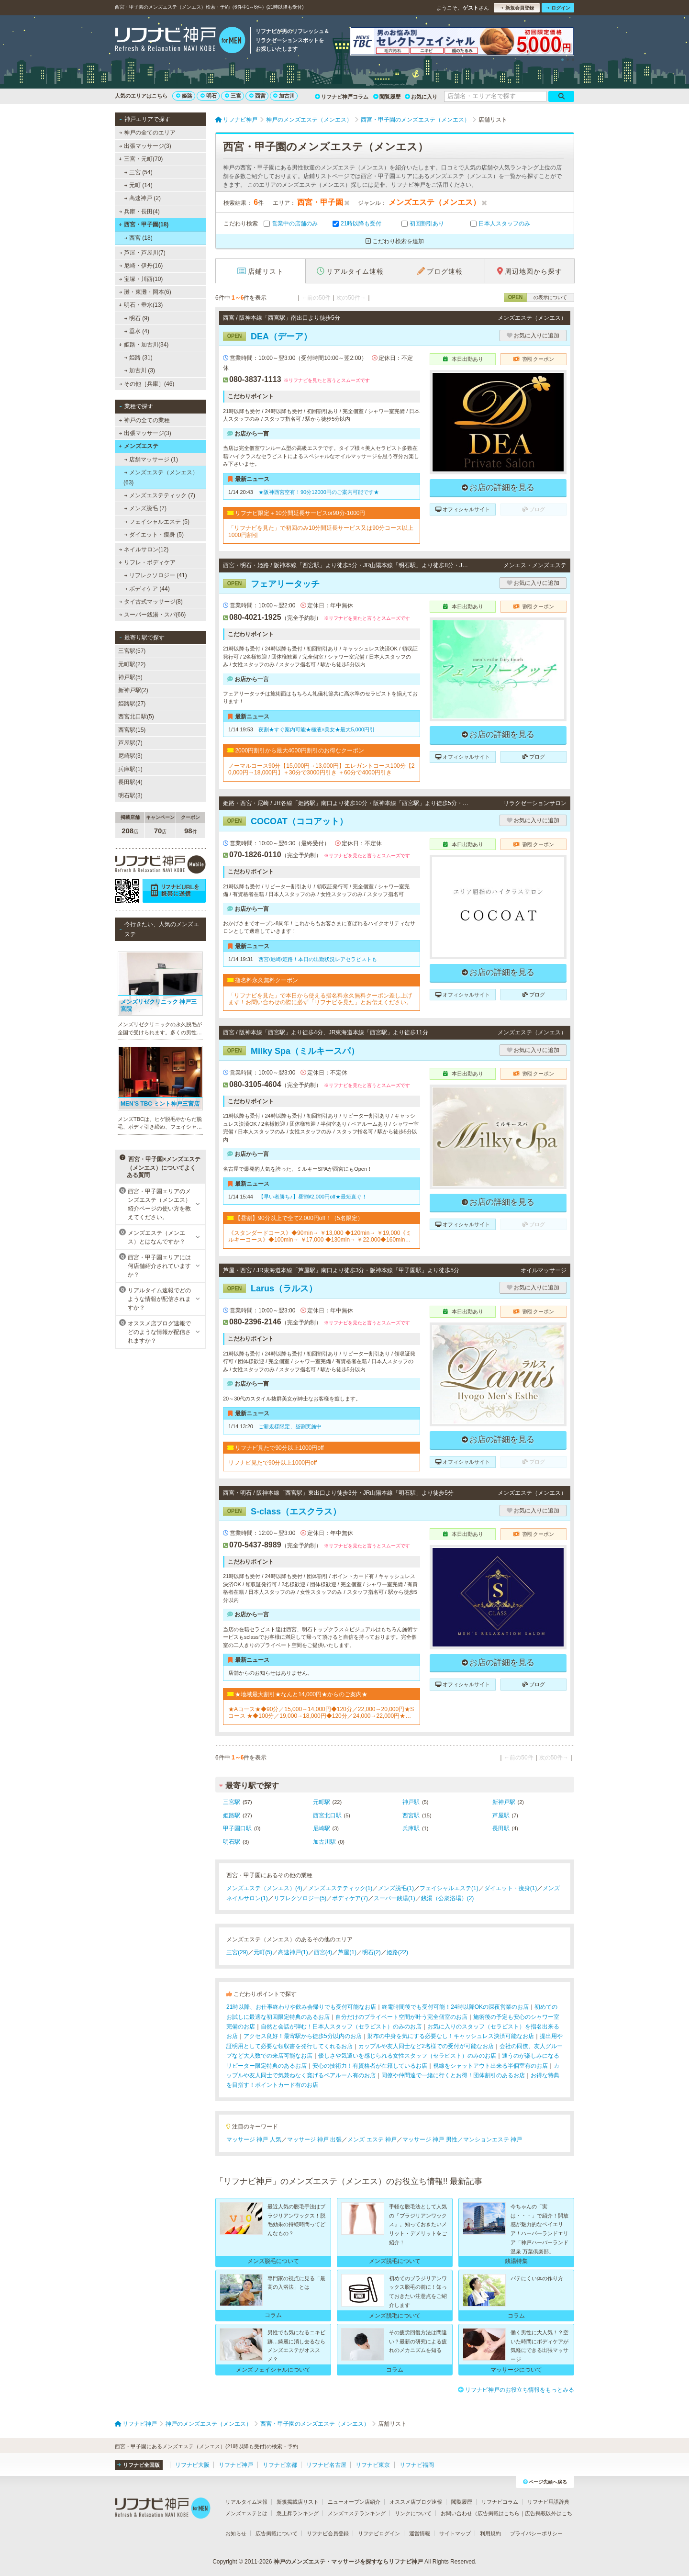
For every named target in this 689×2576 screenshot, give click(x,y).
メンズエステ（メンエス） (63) (160, 477)
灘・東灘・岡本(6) (145, 292)
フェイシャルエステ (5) (156, 521)
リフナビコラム (499, 2502)
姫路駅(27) (131, 703)
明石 (208, 96)
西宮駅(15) (131, 730)
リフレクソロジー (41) (155, 575)
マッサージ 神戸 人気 (253, 2139)
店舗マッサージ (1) (151, 459)
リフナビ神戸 (236, 2465)
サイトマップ (455, 2533)
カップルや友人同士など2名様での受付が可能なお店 (426, 2046)
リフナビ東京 (373, 2465)
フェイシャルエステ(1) (449, 1888)
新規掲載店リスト (298, 2502)
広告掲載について (277, 2533)
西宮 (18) (138, 238)
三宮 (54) (138, 172)
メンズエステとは (246, 2513)
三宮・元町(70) (141, 159)
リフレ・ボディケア (147, 562)
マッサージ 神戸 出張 (314, 2139)
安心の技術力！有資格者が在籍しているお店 (369, 2065)
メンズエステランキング (357, 2513)
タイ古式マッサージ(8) (151, 601)
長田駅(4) (130, 782)
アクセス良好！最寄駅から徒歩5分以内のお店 (303, 2036)
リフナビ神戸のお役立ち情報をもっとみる (516, 2389)
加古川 (284, 96)
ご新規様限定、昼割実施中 (290, 1426)
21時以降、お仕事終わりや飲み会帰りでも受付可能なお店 (301, 2007)
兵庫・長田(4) (139, 211)
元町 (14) (138, 185)
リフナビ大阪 (192, 2465)
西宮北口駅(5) (136, 716)
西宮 (257, 96)
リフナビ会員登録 (328, 2533)
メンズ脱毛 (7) (145, 508)
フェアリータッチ (271, 584)
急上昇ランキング (298, 2513)
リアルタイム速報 (246, 2502)
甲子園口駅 (237, 1828)
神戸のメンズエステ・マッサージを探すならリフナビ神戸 (348, 2561)
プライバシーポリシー (536, 2533)
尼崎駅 (321, 1828)
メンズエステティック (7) (159, 495)
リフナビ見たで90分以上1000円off (272, 1462)
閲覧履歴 (386, 97)
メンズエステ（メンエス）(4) (264, 1888)
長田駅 (501, 1828)
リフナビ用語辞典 (548, 2502)
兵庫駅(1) (130, 769)
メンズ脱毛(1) (396, 1888)
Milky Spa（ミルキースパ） (291, 1051)
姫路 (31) (138, 357)
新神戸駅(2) (133, 690)
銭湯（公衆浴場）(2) (447, 1898)
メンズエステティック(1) (340, 1888)
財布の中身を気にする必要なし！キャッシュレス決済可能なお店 (450, 2036)
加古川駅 (324, 1841)
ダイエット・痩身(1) (510, 1888)
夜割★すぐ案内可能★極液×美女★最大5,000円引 (316, 729)
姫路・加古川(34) (143, 344)
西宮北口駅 (327, 1815)
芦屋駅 (501, 1815)
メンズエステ (138, 446)
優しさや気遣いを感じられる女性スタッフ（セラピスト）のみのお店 (407, 2055)
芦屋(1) (347, 1952)
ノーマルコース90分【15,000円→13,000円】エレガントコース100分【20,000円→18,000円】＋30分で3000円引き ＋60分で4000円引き (321, 769)
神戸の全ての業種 (144, 420)
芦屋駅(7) (130, 742)
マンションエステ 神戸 (492, 2139)
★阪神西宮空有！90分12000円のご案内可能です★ (318, 492)
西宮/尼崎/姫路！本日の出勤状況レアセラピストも (317, 959)
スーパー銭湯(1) (394, 1898)
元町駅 (321, 1802)
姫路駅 (231, 1815)
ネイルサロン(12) (144, 549)
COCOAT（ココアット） (285, 821)
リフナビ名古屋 (326, 2465)
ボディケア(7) (350, 1898)
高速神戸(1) (293, 1952)
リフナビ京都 (280, 2465)
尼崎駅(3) (130, 755)
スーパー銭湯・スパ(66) (152, 614)
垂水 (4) (136, 331)
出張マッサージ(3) (145, 146)
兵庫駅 (411, 1828)
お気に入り (421, 97)
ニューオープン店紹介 (354, 2502)
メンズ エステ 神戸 (372, 2139)
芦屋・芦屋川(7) (142, 252)
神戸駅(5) (130, 677)
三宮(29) (237, 1952)
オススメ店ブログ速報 (415, 2502)
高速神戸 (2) (142, 198)
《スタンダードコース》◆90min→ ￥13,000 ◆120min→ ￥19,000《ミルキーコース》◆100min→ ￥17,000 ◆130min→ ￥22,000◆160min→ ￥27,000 (319, 1236)
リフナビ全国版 (138, 2465)
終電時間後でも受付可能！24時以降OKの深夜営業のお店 (455, 2007)
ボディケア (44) (147, 588)
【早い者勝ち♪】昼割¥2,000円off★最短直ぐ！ (312, 1196)
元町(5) (263, 1952)
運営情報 (419, 2533)
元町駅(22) (131, 664)
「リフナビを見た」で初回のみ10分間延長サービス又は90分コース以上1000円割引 (320, 531)
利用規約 (490, 2533)
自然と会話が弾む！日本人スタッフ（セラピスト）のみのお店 (341, 2026)
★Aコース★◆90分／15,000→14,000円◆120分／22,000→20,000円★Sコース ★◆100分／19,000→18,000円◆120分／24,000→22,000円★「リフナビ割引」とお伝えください (321, 1713)
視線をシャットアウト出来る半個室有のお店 (490, 2065)
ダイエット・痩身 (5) (154, 534)
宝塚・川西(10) (141, 279)
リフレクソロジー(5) (300, 1898)
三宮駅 (231, 1802)
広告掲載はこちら (499, 2513)
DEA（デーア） (267, 336)
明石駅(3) (130, 795)
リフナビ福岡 (417, 2465)
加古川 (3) (139, 370)
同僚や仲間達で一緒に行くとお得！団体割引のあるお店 (453, 2075)
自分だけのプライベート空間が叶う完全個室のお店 (401, 2017)
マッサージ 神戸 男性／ (432, 2139)
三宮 (233, 96)
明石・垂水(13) (141, 305)
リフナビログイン (379, 2533)
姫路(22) (397, 1952)
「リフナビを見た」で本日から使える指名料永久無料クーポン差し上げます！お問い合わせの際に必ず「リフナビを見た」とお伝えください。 (320, 999)
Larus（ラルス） (270, 1288)
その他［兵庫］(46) (147, 384)
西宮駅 (411, 1815)
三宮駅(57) (131, 651)
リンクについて (413, 2513)
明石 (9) (136, 318)
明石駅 (231, 1841)
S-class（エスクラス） (282, 1511)
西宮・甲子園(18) (143, 224)
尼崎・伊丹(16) (141, 265)
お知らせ (235, 2533)
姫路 (184, 96)
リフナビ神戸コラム (341, 97)
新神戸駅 (503, 1802)
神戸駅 (411, 1802)
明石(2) (371, 1952)
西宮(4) (323, 1952)
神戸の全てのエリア (147, 132)
